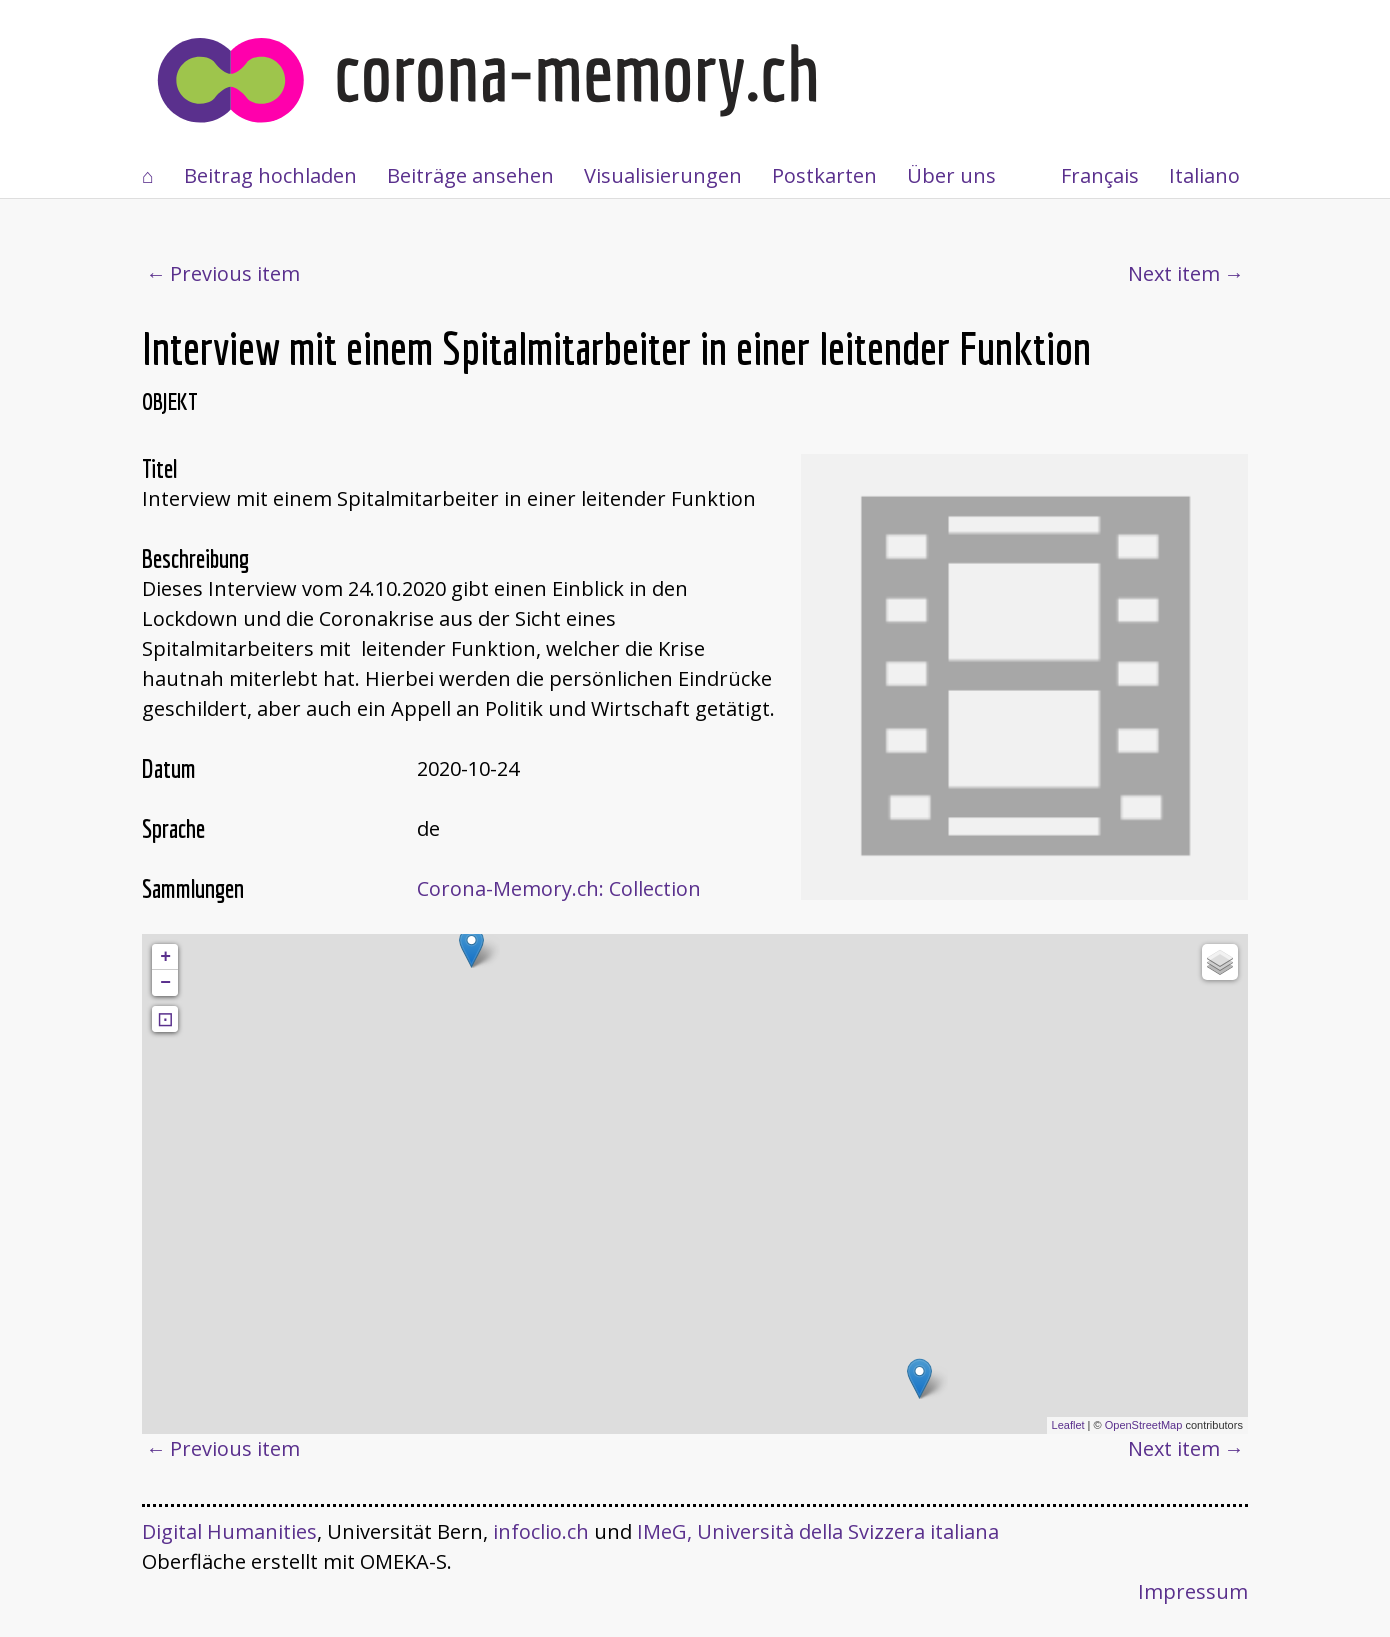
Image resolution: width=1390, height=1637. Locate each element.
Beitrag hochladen (270, 175)
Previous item (235, 273)
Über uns (951, 175)
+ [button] (165, 957)
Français (1100, 175)
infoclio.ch (541, 1531)
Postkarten (824, 175)
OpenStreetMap (1144, 1425)
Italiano (1204, 175)
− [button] (165, 983)
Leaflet (1068, 1425)
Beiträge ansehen (470, 175)
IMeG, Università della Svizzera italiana (818, 1531)
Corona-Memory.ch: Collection (559, 888)
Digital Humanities (229, 1531)
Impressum (1193, 1591)
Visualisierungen (663, 175)
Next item (1174, 273)
